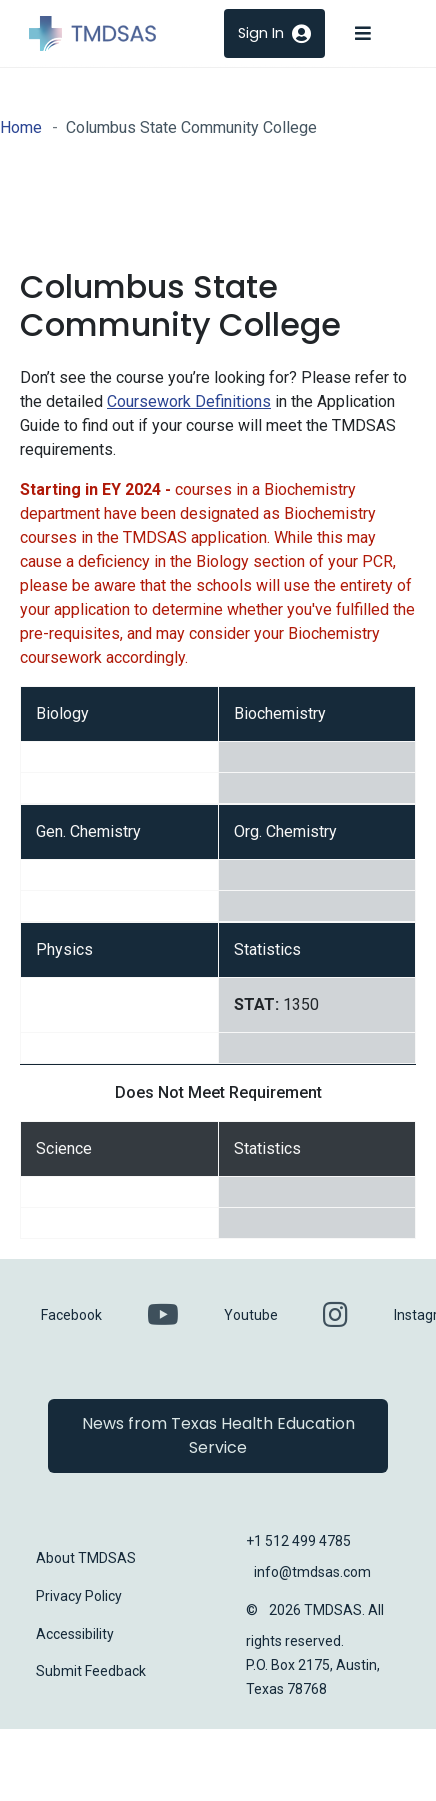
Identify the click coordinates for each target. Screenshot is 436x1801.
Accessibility (75, 1634)
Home (21, 127)
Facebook (71, 1315)
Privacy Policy (79, 1596)
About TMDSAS (86, 1558)
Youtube (251, 1315)
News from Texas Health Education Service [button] (218, 1435)
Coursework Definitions (189, 401)
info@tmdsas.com (312, 1572)
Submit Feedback (91, 1671)
